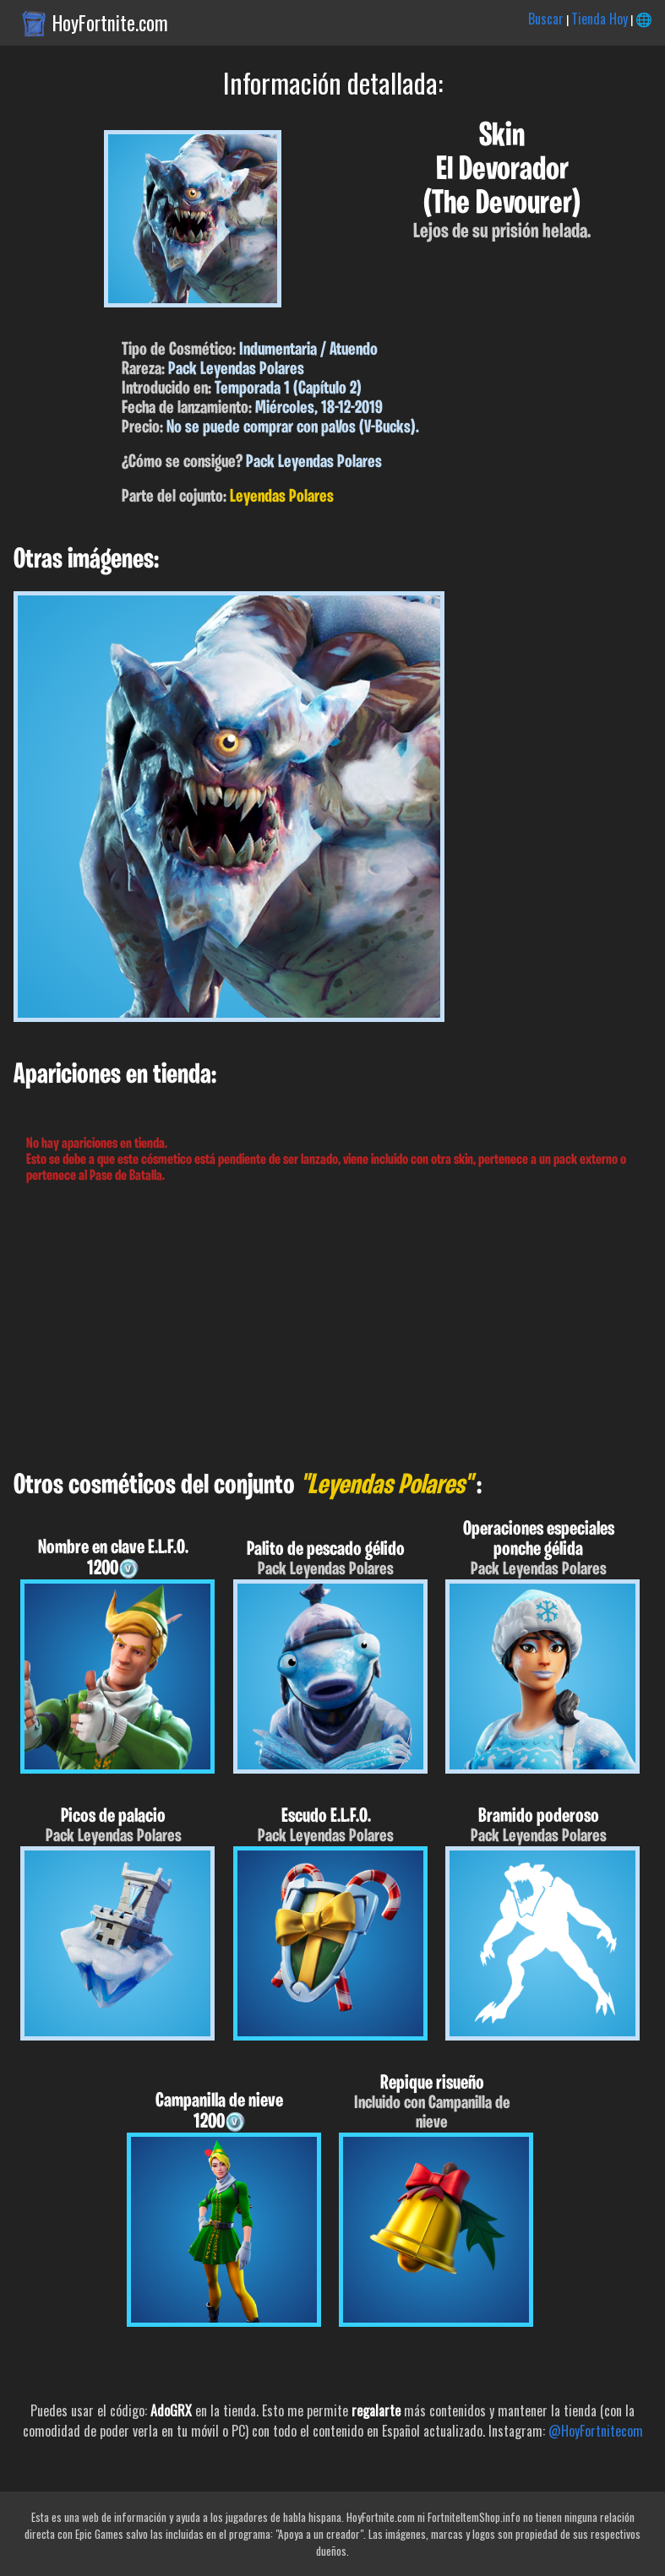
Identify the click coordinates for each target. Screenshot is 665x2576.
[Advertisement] (332, 1327)
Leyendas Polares (282, 497)
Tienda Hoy (599, 18)
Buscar (546, 18)
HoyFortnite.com (110, 22)
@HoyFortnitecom (595, 2431)
